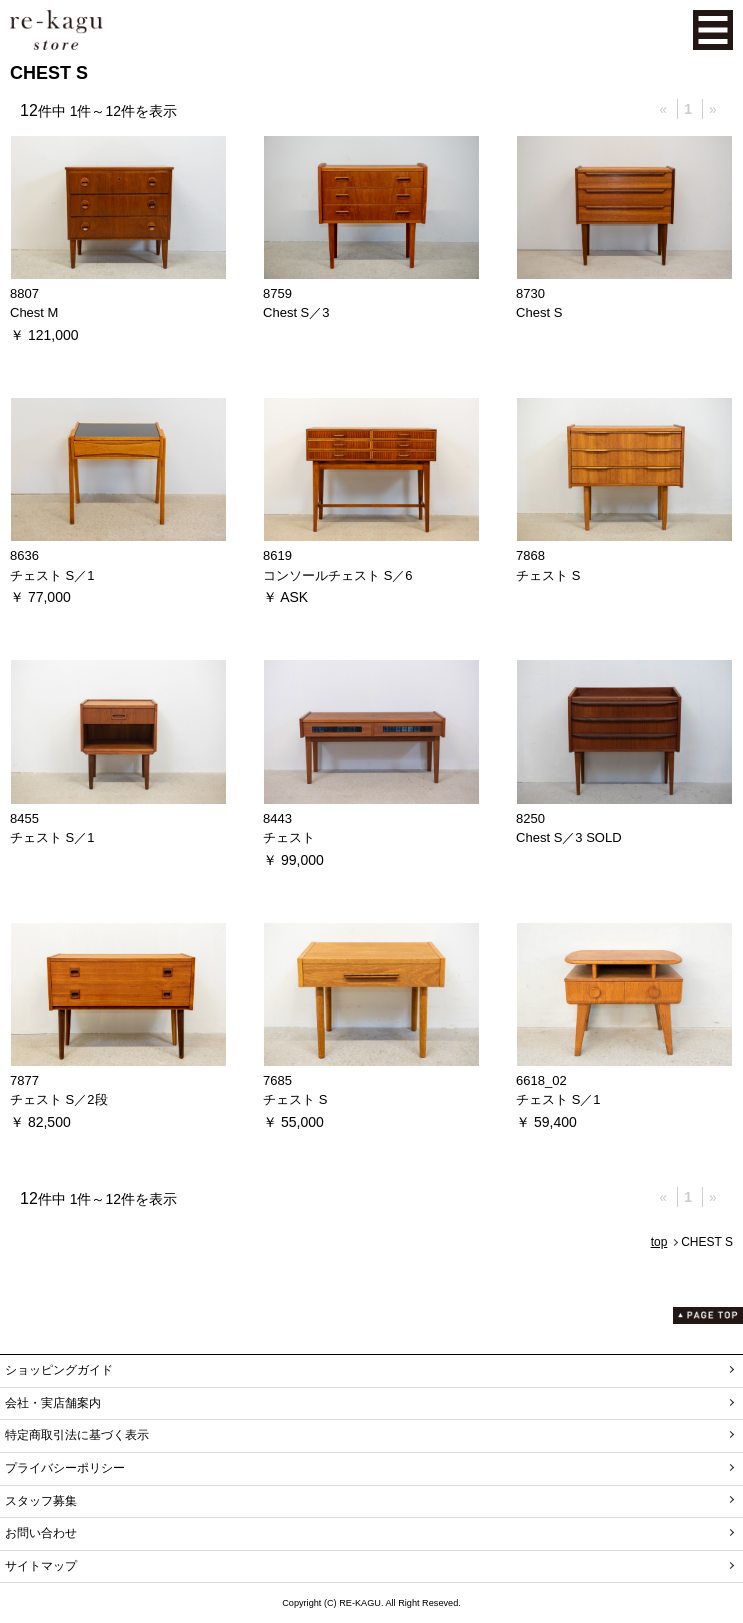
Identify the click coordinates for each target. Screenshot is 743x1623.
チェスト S (548, 575)
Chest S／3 (296, 312)
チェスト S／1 (52, 575)
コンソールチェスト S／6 (338, 575)
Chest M (34, 312)
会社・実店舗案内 (53, 1403)
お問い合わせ (41, 1533)
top (659, 1242)
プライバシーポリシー (65, 1468)
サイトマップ (41, 1566)
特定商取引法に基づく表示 (77, 1435)
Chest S (539, 312)
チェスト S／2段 (59, 1099)
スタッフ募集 (41, 1501)
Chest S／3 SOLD (569, 837)
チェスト (289, 837)
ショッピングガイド (59, 1370)
